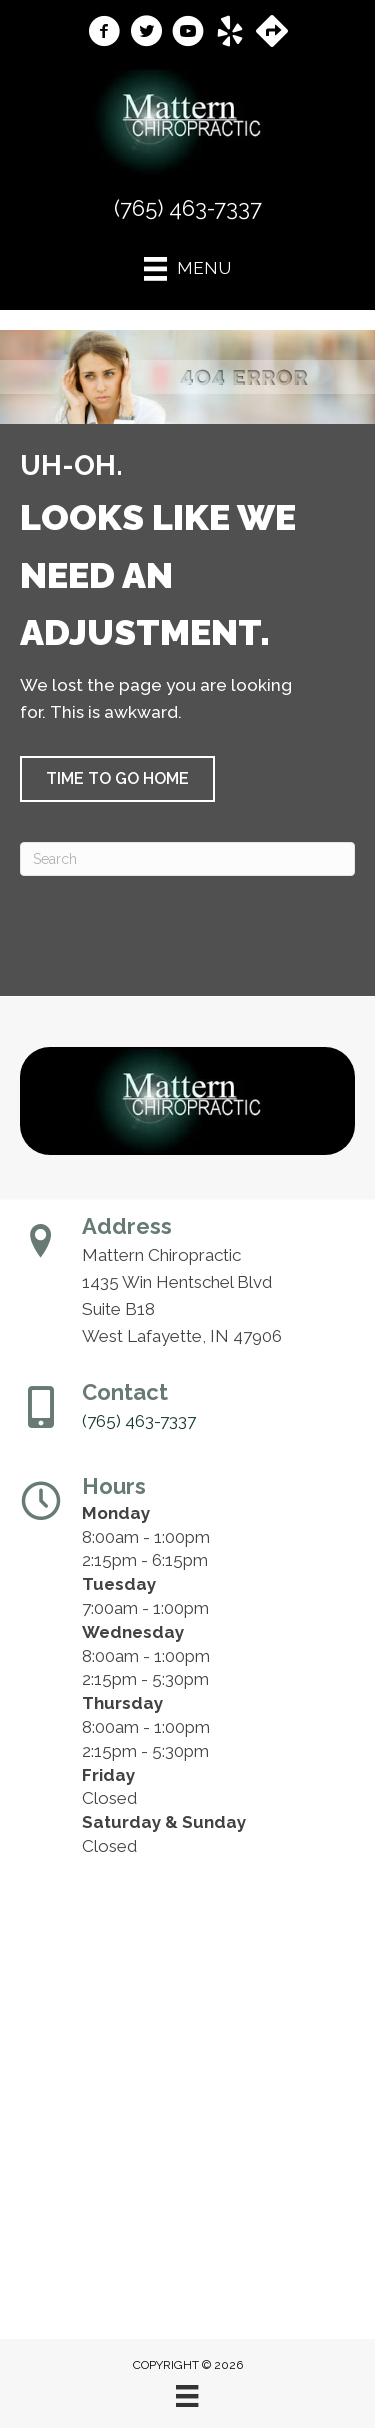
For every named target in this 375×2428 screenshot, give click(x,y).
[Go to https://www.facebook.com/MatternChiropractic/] (104, 34)
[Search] (187, 859)
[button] (117, 779)
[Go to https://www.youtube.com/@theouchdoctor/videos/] (188, 34)
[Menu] (187, 2396)
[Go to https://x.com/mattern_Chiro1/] (146, 34)
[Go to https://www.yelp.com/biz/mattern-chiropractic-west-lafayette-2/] (230, 34)
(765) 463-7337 (188, 208)
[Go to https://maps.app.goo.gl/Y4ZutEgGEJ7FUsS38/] (272, 33)
